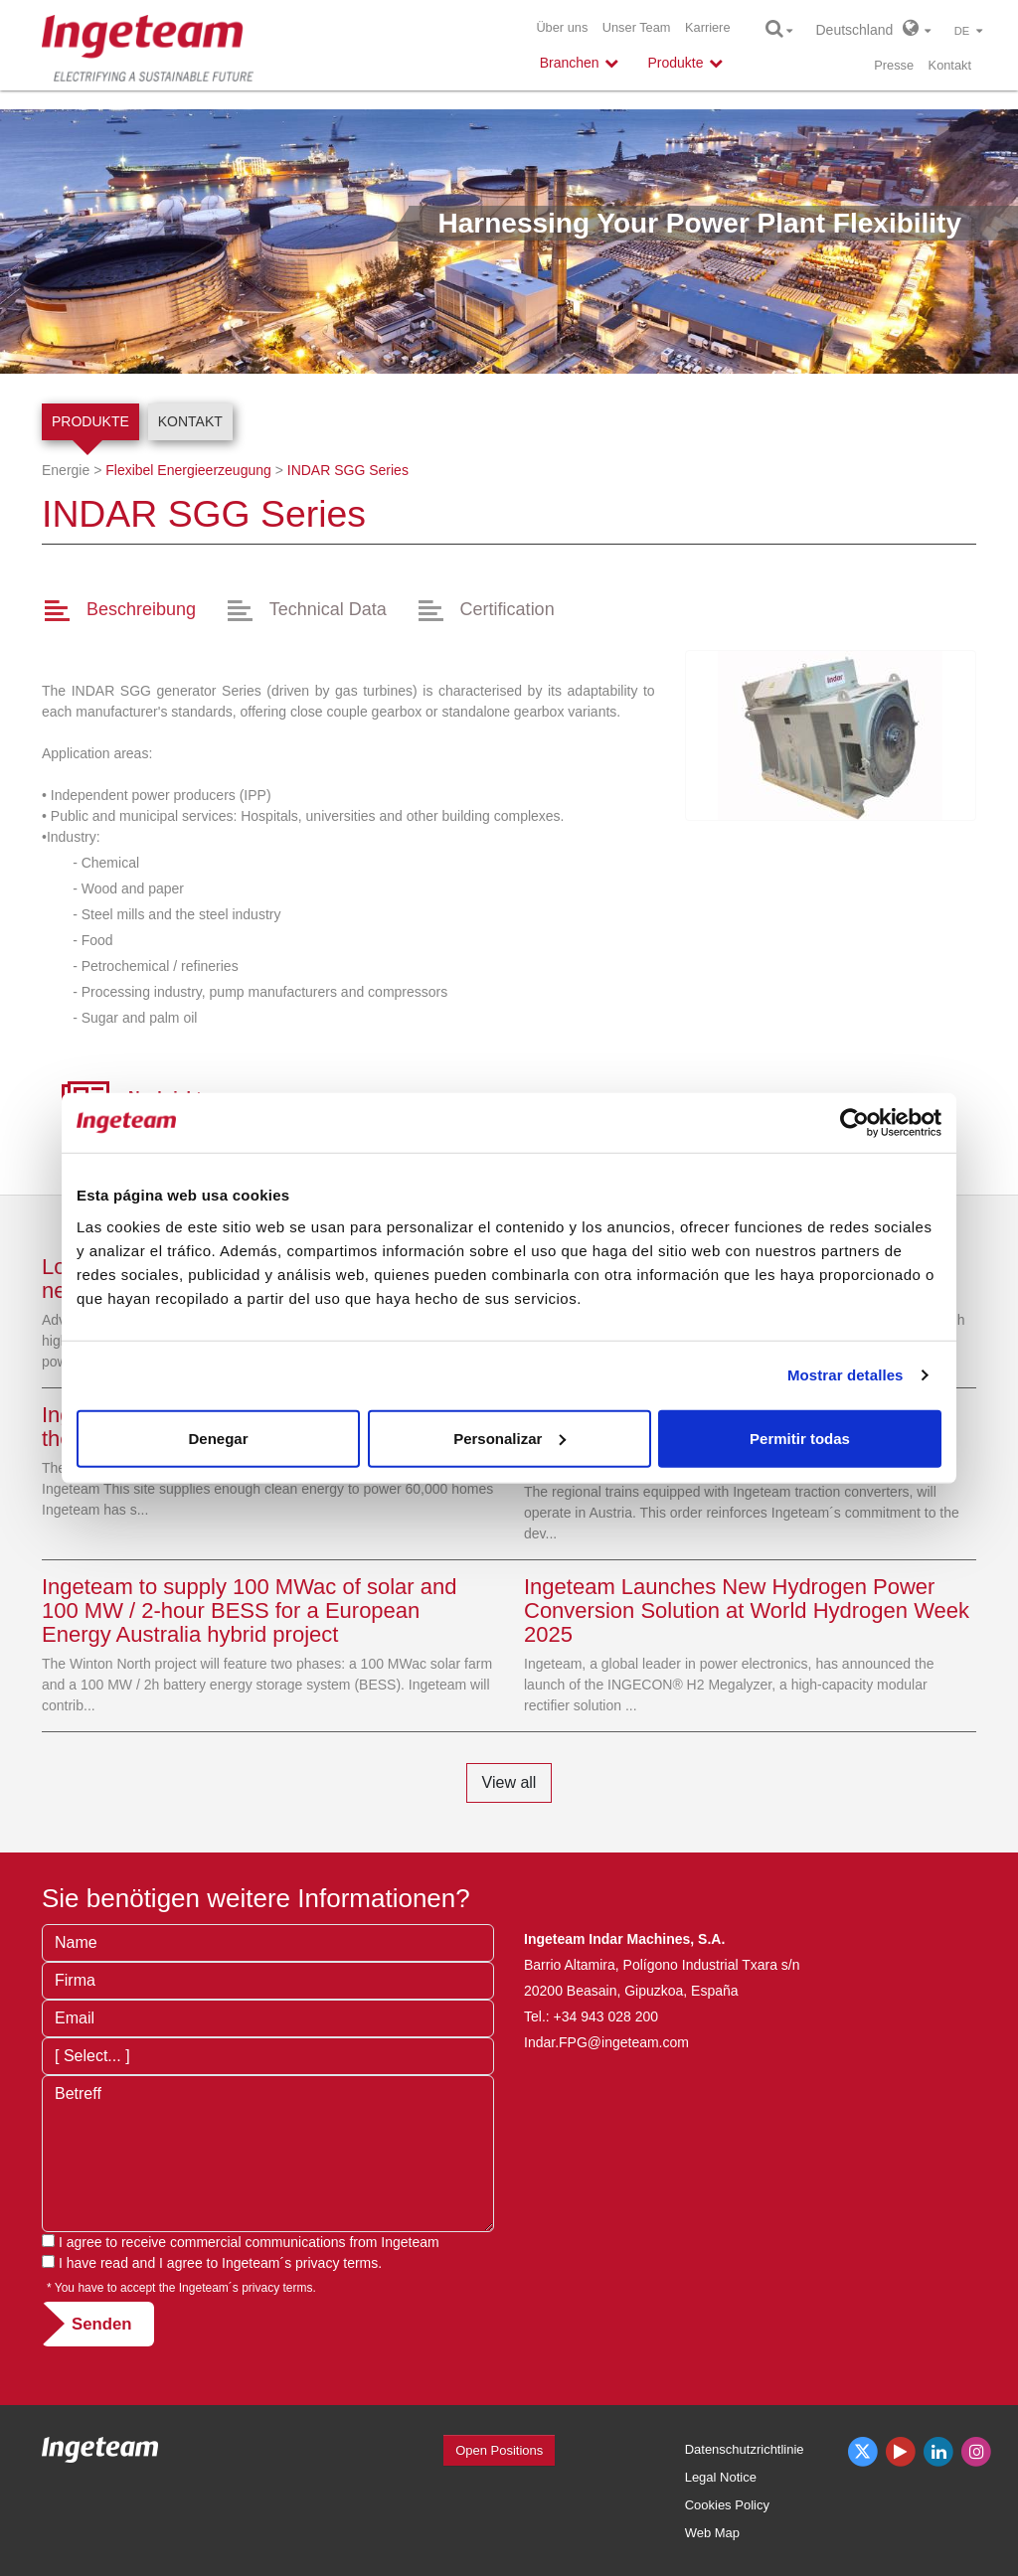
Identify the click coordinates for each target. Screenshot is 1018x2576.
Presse (894, 65)
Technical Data (328, 609)
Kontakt (950, 65)
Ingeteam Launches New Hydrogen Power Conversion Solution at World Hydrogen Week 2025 (746, 1610)
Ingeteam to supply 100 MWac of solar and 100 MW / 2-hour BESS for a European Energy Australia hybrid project (249, 1610)
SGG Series (348, 470)
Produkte (90, 421)
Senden (102, 2324)
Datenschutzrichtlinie (744, 2449)
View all (509, 1782)
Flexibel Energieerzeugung (188, 470)
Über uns (562, 27)
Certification (507, 609)
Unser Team (636, 27)
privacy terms (336, 2263)
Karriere (708, 27)
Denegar (218, 1437)
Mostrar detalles (845, 1375)
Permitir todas (800, 1437)
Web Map (712, 2532)
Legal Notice (721, 2477)
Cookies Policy (727, 2504)
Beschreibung (141, 609)
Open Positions (499, 2450)
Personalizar (509, 1437)
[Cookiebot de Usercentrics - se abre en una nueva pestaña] (854, 1123)
